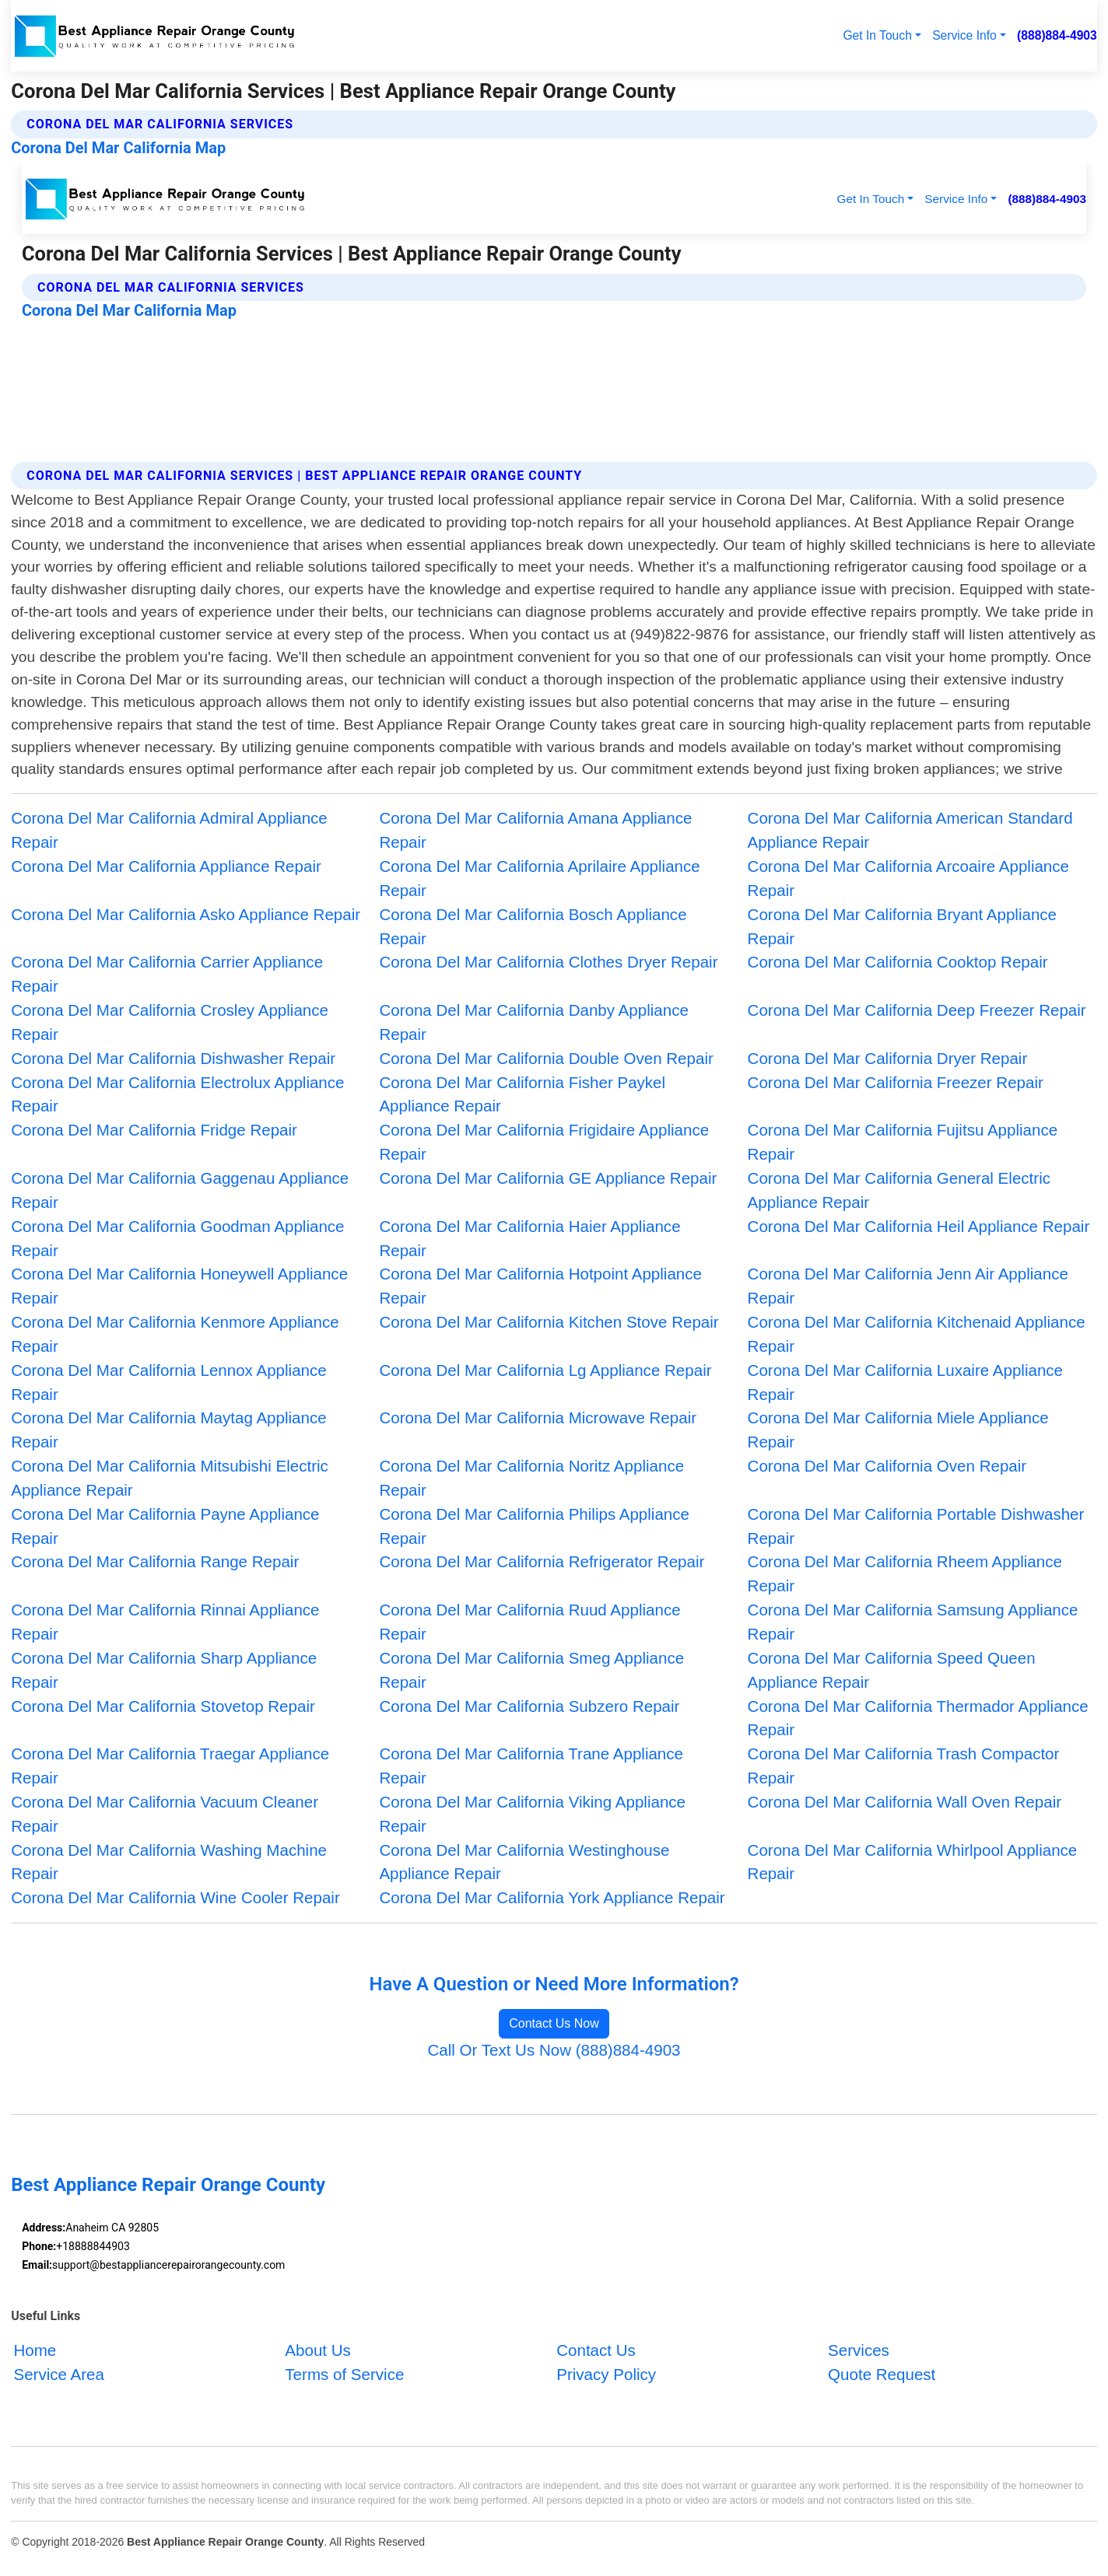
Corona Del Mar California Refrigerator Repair (541, 1561)
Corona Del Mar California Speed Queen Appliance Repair (892, 1670)
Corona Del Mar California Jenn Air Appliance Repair (908, 1286)
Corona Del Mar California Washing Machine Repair (169, 1862)
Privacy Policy (606, 2374)
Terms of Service (344, 2374)
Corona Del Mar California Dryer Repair (888, 1058)
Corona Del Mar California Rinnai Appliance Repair (165, 1622)
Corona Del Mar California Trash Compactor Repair (904, 1766)
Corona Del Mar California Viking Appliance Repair (532, 1814)
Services (858, 2350)
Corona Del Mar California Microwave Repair (537, 1417)
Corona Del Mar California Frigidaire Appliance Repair (544, 1142)
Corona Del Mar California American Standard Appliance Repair (910, 830)
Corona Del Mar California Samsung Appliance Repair (913, 1622)
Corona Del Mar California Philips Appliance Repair (534, 1526)
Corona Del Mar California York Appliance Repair (551, 1897)
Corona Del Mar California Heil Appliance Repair (919, 1226)
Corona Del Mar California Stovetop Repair (163, 1706)
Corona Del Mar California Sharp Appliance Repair (164, 1670)
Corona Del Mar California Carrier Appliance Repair (167, 974)
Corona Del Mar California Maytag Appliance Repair (168, 1430)
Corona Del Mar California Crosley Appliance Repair (169, 1022)
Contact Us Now (554, 2023)
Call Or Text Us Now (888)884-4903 (553, 2050)
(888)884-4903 (1057, 35)
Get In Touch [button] (877, 35)
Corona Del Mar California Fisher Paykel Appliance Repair (522, 1094)
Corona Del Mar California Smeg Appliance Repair (531, 1670)
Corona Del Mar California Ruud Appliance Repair (529, 1622)
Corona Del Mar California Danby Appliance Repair (533, 1022)
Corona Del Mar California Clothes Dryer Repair (548, 962)
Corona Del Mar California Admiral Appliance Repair (169, 830)
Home (34, 2350)
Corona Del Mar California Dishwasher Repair (173, 1058)
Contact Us (596, 2350)
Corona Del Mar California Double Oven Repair (546, 1058)
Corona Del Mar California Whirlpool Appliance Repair (913, 1862)
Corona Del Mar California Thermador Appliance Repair (918, 1718)
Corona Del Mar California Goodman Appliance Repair (177, 1238)
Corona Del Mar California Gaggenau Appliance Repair (180, 1190)
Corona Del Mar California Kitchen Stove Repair (548, 1322)
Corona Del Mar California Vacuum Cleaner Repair (164, 1814)
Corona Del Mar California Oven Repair (887, 1466)
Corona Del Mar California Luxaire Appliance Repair (905, 1382)
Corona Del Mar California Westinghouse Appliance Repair (524, 1862)
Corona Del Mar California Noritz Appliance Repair (531, 1478)
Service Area (58, 2374)
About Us (318, 2350)
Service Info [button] (964, 35)
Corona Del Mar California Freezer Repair (895, 1082)
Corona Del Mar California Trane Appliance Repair (531, 1766)
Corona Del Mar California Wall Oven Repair (904, 1802)
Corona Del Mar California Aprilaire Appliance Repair (539, 878)
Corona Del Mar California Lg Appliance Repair (545, 1370)
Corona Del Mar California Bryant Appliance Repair (902, 926)
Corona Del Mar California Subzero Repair (529, 1706)
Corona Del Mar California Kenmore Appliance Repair (174, 1334)
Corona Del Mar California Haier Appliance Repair (529, 1238)
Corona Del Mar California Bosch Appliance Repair (532, 926)
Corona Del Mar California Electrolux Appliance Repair (177, 1094)
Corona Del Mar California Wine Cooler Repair (175, 1897)
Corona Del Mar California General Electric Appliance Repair (899, 1190)
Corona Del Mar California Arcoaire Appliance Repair (908, 878)
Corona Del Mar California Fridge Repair (154, 1130)
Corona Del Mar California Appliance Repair (166, 866)
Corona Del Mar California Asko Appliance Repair (185, 914)
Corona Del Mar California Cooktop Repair (898, 962)
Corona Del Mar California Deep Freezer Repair (917, 1010)
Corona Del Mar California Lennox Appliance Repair (168, 1382)
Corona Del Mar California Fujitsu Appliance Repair (903, 1142)
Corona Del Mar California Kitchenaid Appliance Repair (916, 1334)
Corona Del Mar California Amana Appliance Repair (535, 830)
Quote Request (881, 2374)
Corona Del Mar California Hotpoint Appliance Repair (540, 1286)
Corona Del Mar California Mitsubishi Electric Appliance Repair (169, 1478)
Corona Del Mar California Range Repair (155, 1561)
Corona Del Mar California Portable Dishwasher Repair (916, 1526)
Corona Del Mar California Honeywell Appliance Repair (179, 1286)
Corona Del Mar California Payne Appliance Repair (165, 1526)
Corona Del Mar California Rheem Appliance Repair (905, 1573)
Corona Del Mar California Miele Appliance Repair (898, 1430)
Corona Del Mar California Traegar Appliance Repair (170, 1766)
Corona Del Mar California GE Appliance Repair (548, 1178)
